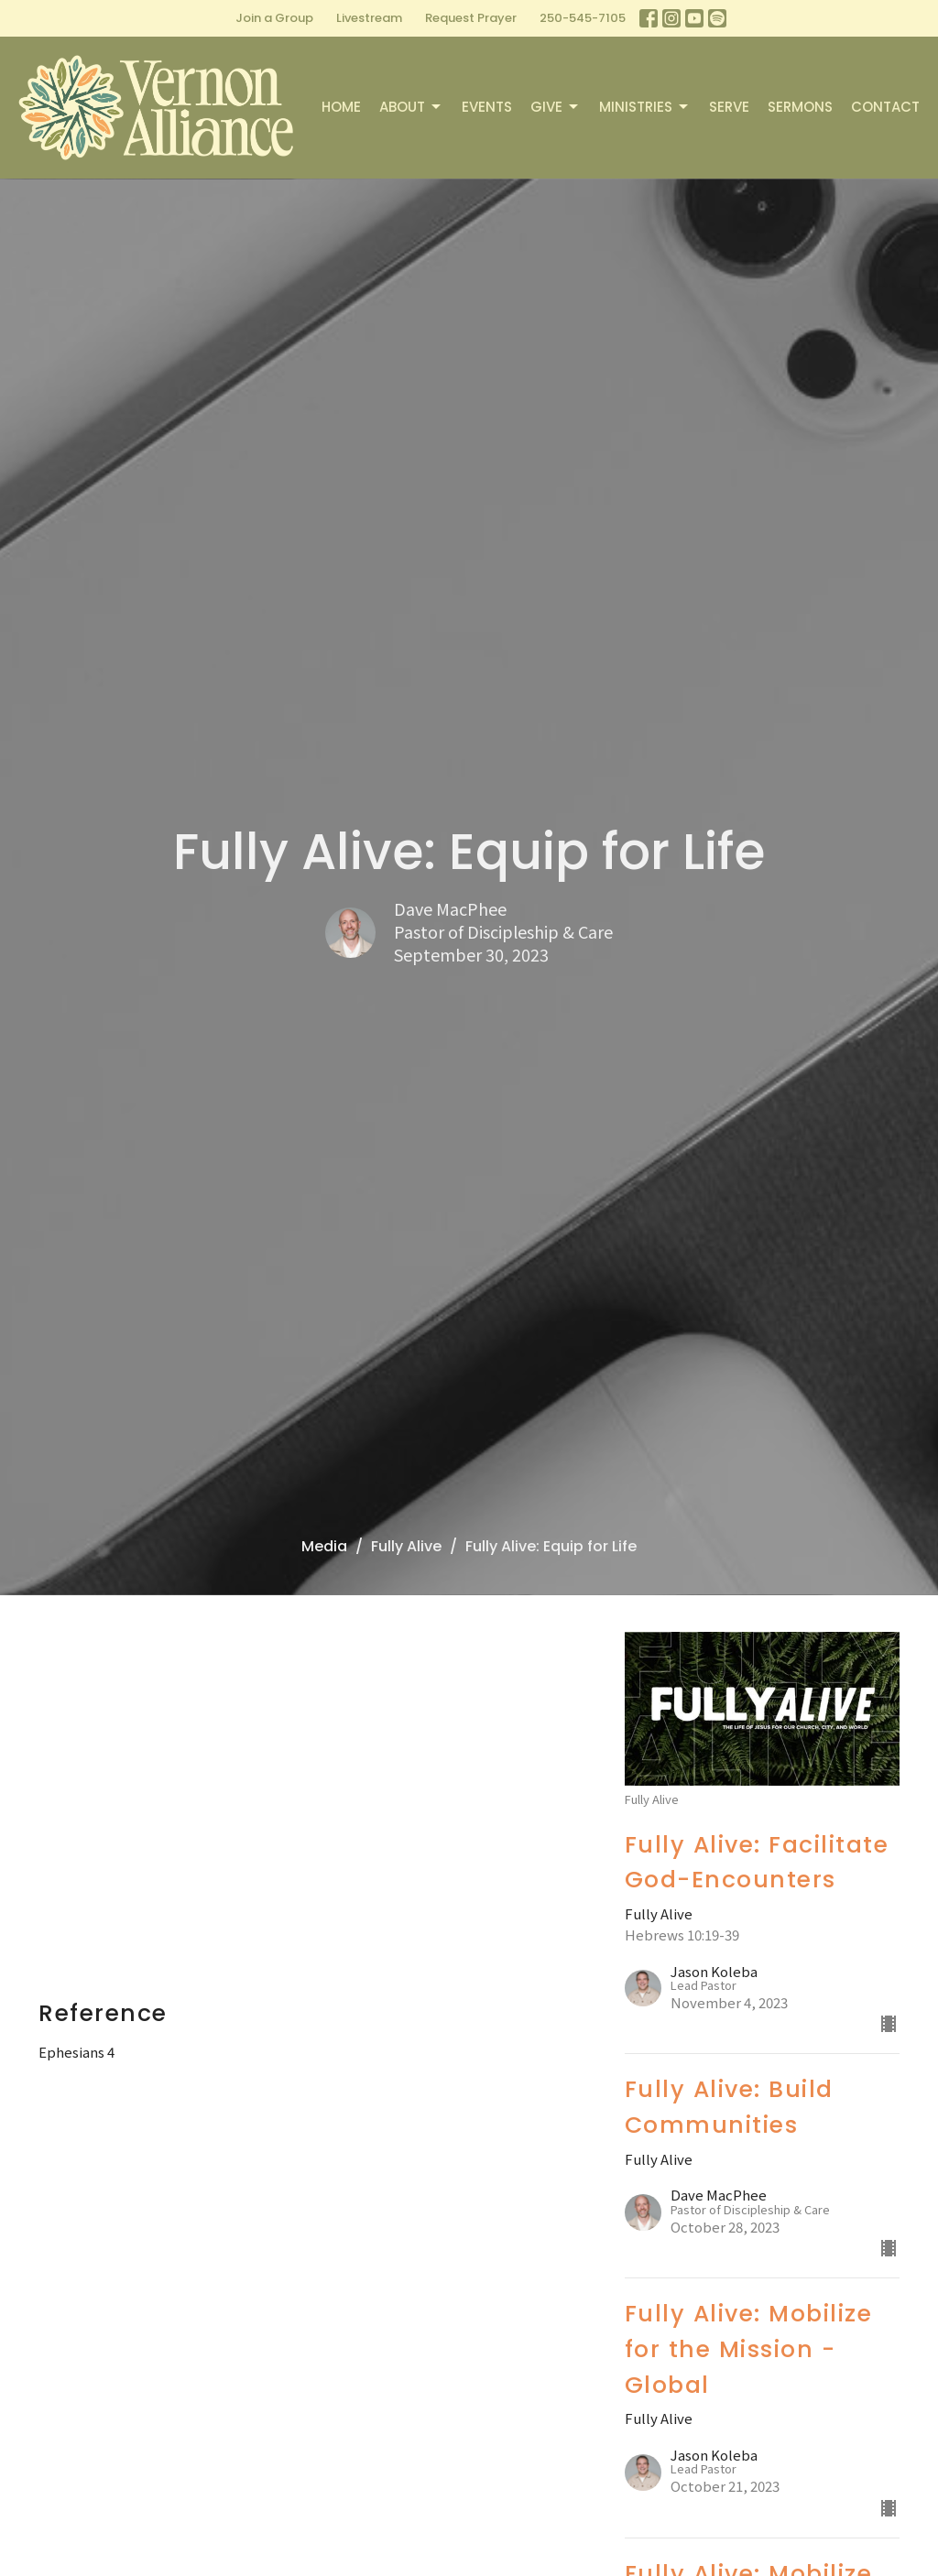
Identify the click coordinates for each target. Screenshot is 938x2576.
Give (555, 106)
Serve (729, 106)
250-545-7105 (583, 18)
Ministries (645, 106)
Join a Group (274, 18)
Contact (885, 106)
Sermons (800, 106)
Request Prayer (471, 18)
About (411, 106)
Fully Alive (406, 1546)
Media (324, 1546)
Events (487, 106)
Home (341, 106)
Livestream (369, 18)
